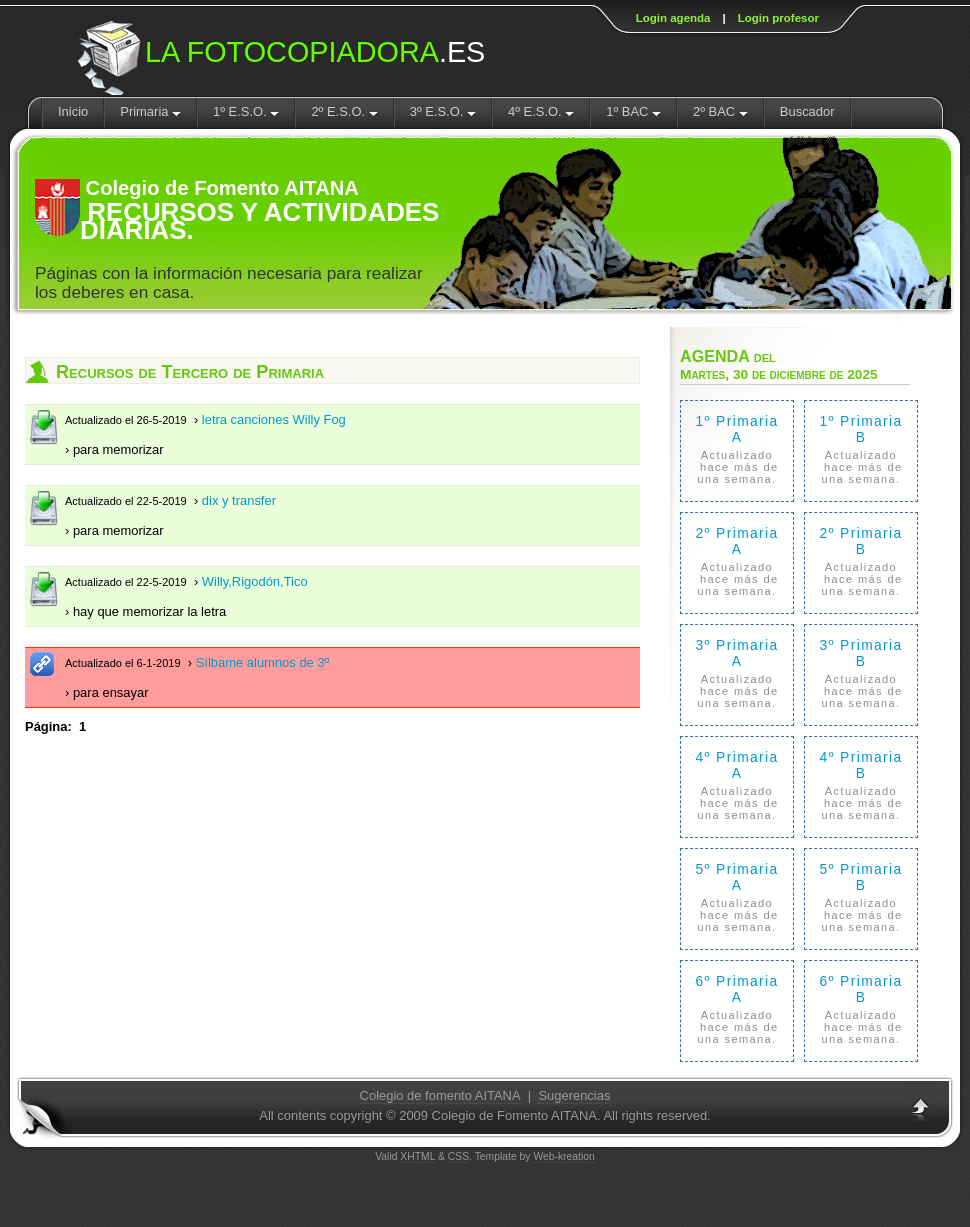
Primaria (150, 111)
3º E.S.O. (443, 111)
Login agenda (673, 18)
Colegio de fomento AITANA (440, 1095)
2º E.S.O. (344, 111)
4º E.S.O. (541, 111)
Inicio (73, 111)
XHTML (417, 1156)
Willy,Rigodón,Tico (255, 581)
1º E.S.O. (246, 111)
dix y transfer (239, 500)
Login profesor (778, 18)
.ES (315, 52)
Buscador (807, 111)
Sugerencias (574, 1095)
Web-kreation (563, 1156)
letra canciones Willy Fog (274, 419)
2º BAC (720, 111)
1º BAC (633, 111)
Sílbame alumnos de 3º (263, 662)
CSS (458, 1156)
